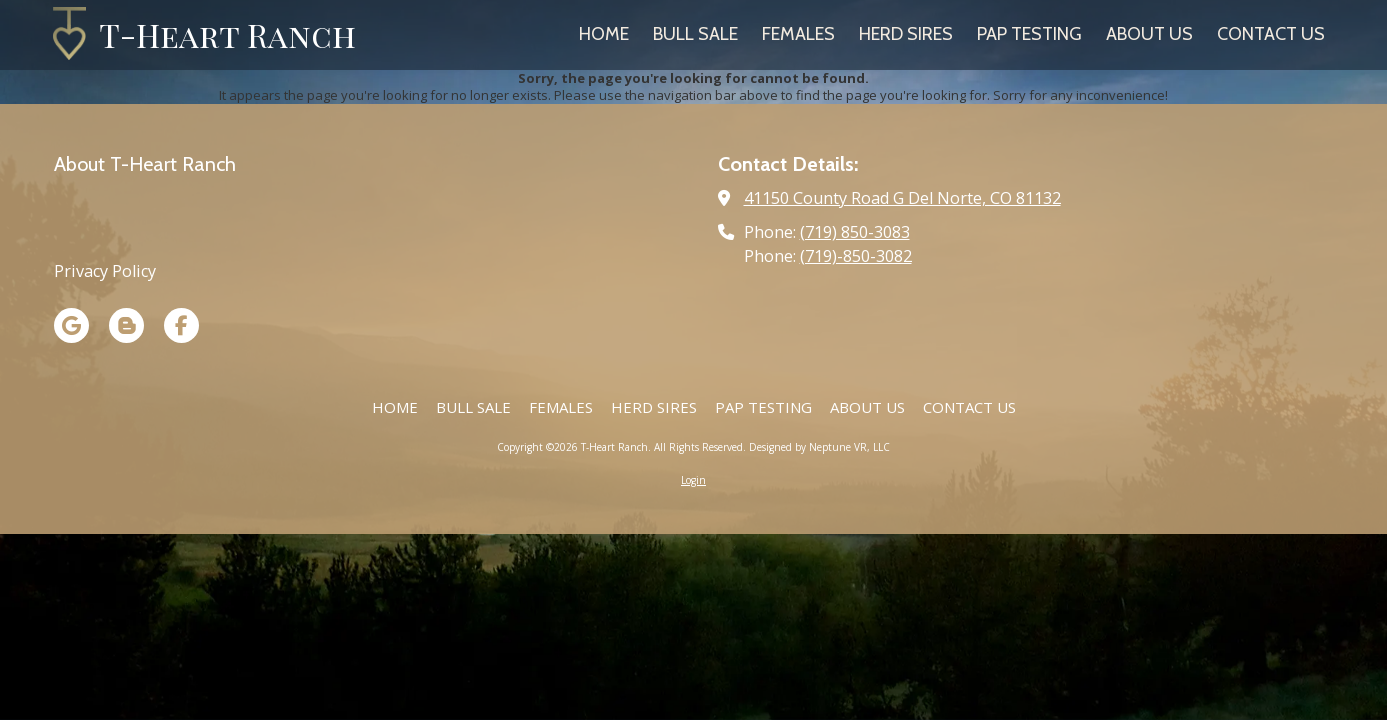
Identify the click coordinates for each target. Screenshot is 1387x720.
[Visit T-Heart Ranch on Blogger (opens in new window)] (126, 325)
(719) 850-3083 (855, 232)
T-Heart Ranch (227, 34)
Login (693, 480)
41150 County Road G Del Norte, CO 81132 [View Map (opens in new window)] (902, 198)
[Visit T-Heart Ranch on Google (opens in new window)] (71, 325)
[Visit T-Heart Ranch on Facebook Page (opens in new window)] (181, 325)
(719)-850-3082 (856, 256)
